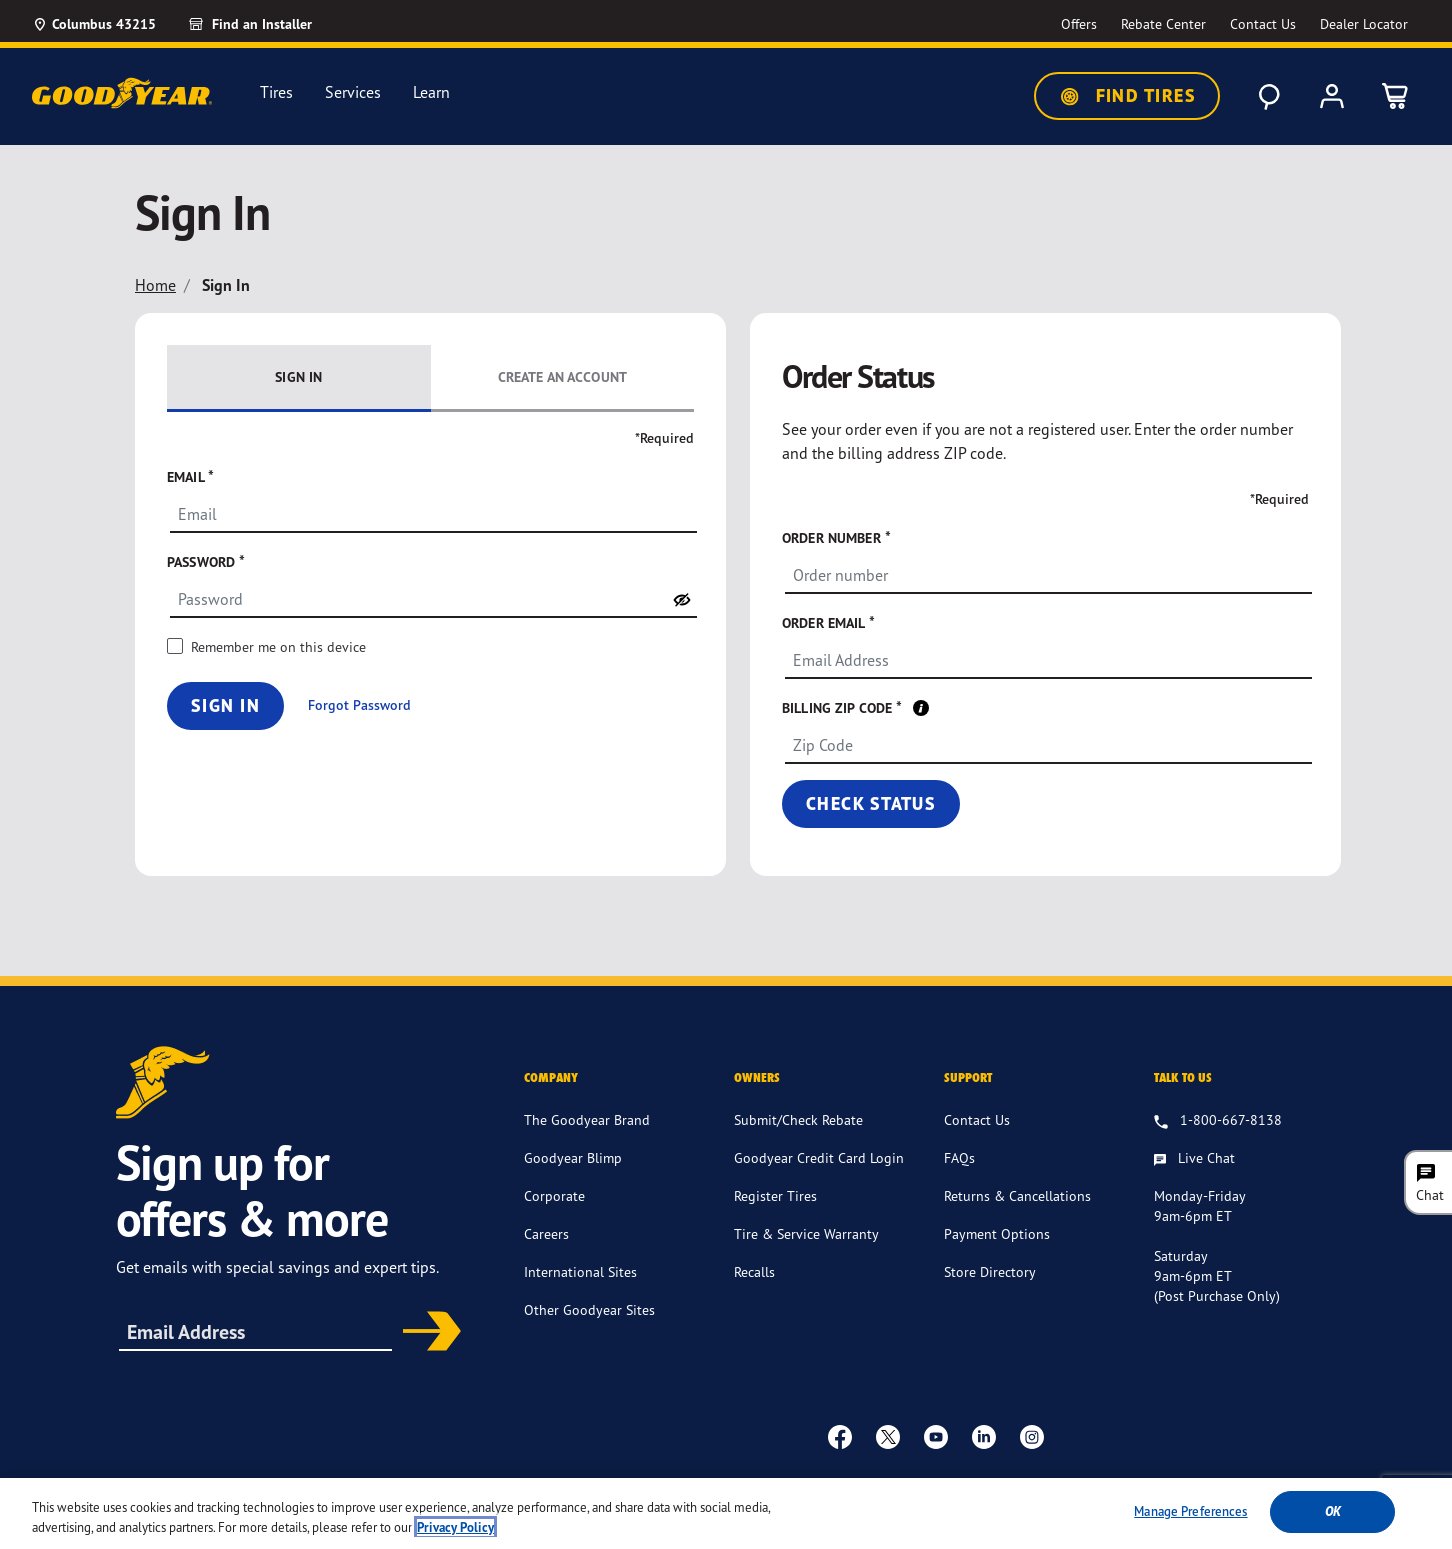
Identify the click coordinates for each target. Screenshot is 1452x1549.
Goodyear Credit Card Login (819, 1157)
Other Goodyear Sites (589, 1309)
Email (187, 476)
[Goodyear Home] (122, 93)
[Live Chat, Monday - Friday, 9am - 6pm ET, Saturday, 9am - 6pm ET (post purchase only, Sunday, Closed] (1194, 1159)
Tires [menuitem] (276, 92)
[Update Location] (94, 24)
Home (155, 285)
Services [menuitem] (353, 92)
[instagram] (1032, 1436)
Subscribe (425, 1333)
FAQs (959, 1157)
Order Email (825, 622)
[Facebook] (840, 1436)
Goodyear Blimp (573, 1157)
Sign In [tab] (298, 377)
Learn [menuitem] (431, 92)
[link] (273, 24)
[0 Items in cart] (1396, 96)
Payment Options (997, 1233)
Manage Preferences (1190, 1519)
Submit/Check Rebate (798, 1119)
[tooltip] (921, 707)
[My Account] (1332, 96)
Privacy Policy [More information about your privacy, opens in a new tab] (455, 1534)
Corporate (554, 1195)
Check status (871, 803)
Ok (1333, 1519)
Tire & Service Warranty (806, 1233)
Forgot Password (359, 705)
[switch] (682, 600)
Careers (546, 1233)
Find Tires (1127, 96)
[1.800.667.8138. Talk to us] (1218, 1121)
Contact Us (977, 1119)
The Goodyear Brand (587, 1119)
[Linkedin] (984, 1436)
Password (203, 561)
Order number (833, 537)
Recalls (754, 1271)
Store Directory (990, 1271)
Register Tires (775, 1195)
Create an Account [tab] (562, 377)
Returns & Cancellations (1017, 1195)
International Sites (580, 1271)
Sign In (225, 705)
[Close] (1420, 1519)
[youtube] (936, 1436)
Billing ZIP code (839, 707)
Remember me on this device (278, 646)
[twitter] (888, 1436)
